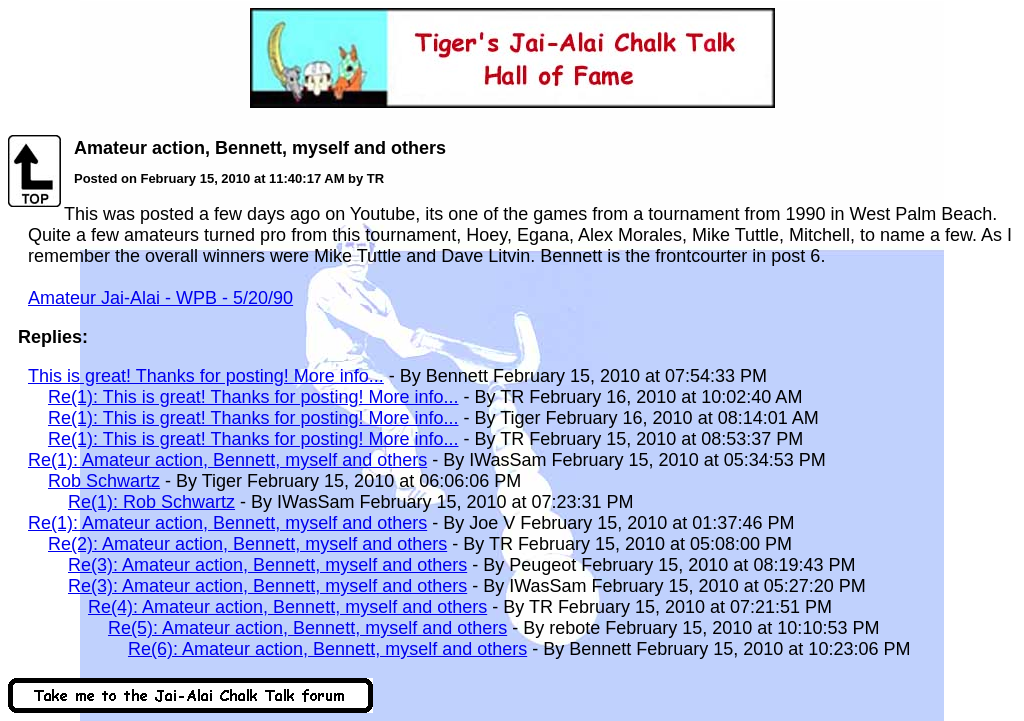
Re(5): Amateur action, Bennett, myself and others (307, 628)
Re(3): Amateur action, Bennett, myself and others (267, 565)
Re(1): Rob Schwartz (151, 502)
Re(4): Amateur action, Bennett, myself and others (287, 607)
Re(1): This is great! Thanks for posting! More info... (253, 397)
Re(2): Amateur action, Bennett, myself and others (247, 544)
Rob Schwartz (104, 481)
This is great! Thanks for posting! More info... (206, 376)
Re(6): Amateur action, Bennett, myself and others (327, 649)
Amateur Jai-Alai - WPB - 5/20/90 (160, 298)
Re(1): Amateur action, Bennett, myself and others (227, 460)
